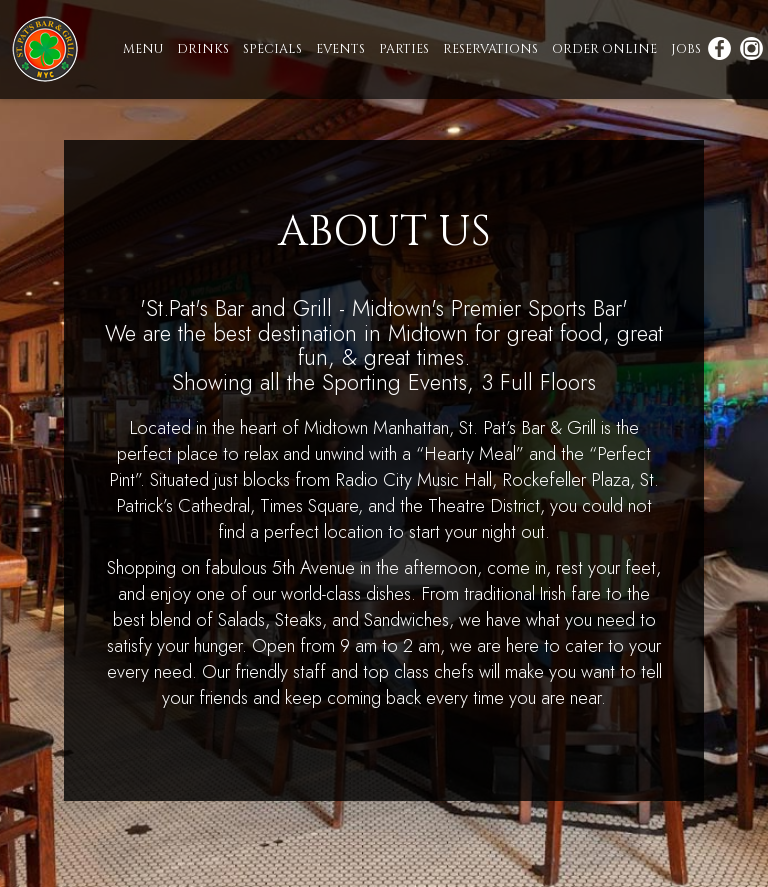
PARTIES (405, 49)
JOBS (687, 49)
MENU (144, 49)
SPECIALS (273, 49)
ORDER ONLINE (605, 49)
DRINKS (204, 49)
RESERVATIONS (491, 49)
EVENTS (341, 49)
